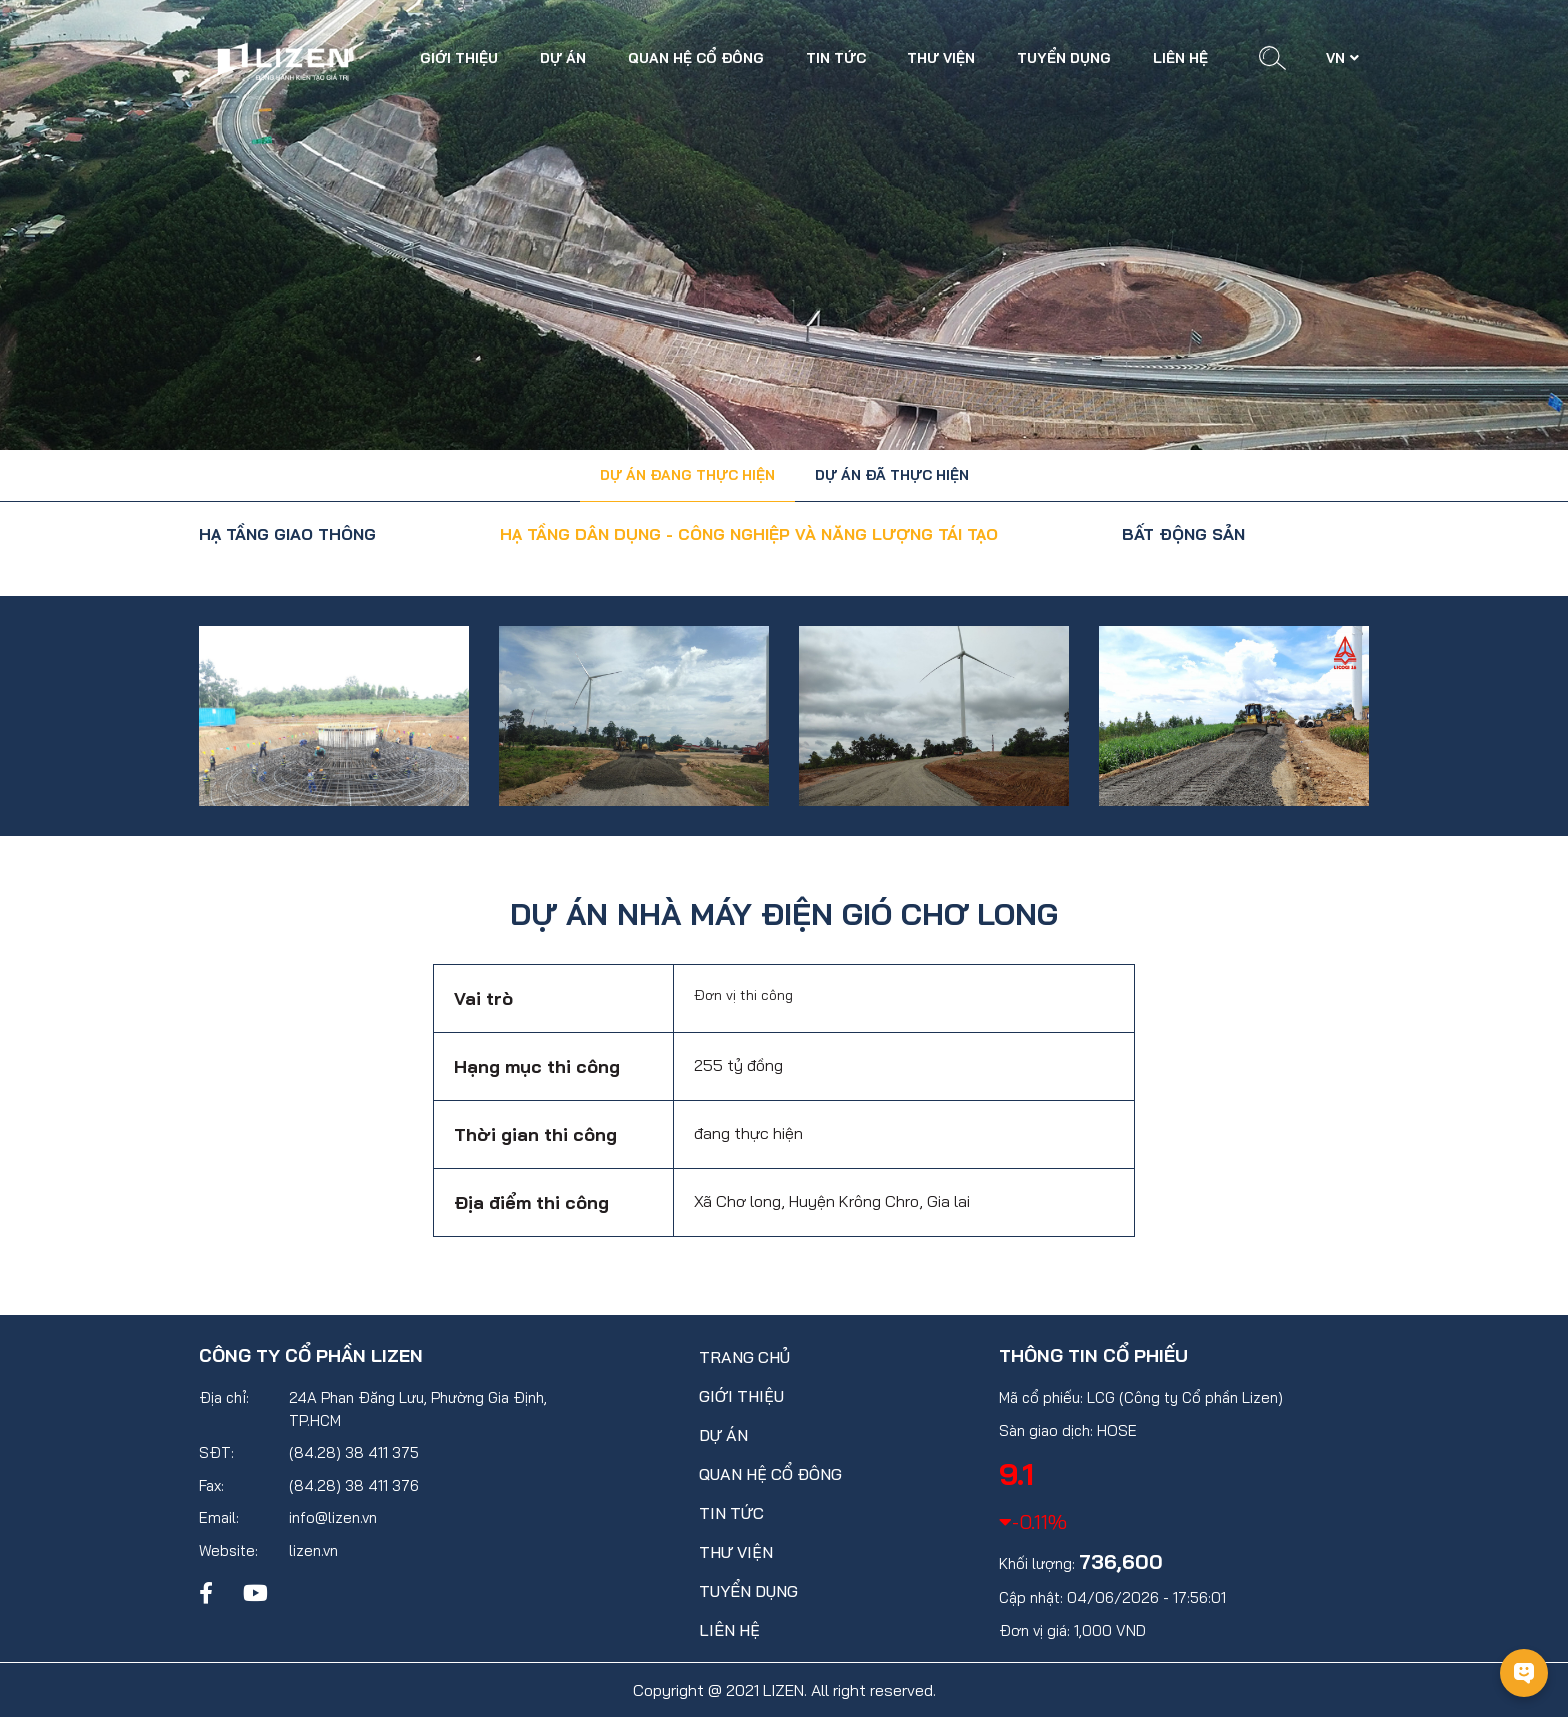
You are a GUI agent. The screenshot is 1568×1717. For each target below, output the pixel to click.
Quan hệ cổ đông (696, 58)
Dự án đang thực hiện (687, 475)
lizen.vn (313, 1550)
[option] (334, 716)
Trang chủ (744, 1357)
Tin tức (836, 58)
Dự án (563, 58)
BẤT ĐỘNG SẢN (1183, 534)
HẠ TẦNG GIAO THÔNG (287, 534)
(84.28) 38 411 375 (354, 1452)
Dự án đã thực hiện (892, 475)
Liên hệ (1180, 58)
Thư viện (941, 58)
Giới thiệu (459, 58)
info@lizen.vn (333, 1517)
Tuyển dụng (1064, 58)
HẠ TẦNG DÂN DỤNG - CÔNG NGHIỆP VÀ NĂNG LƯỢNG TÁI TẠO (749, 534)
